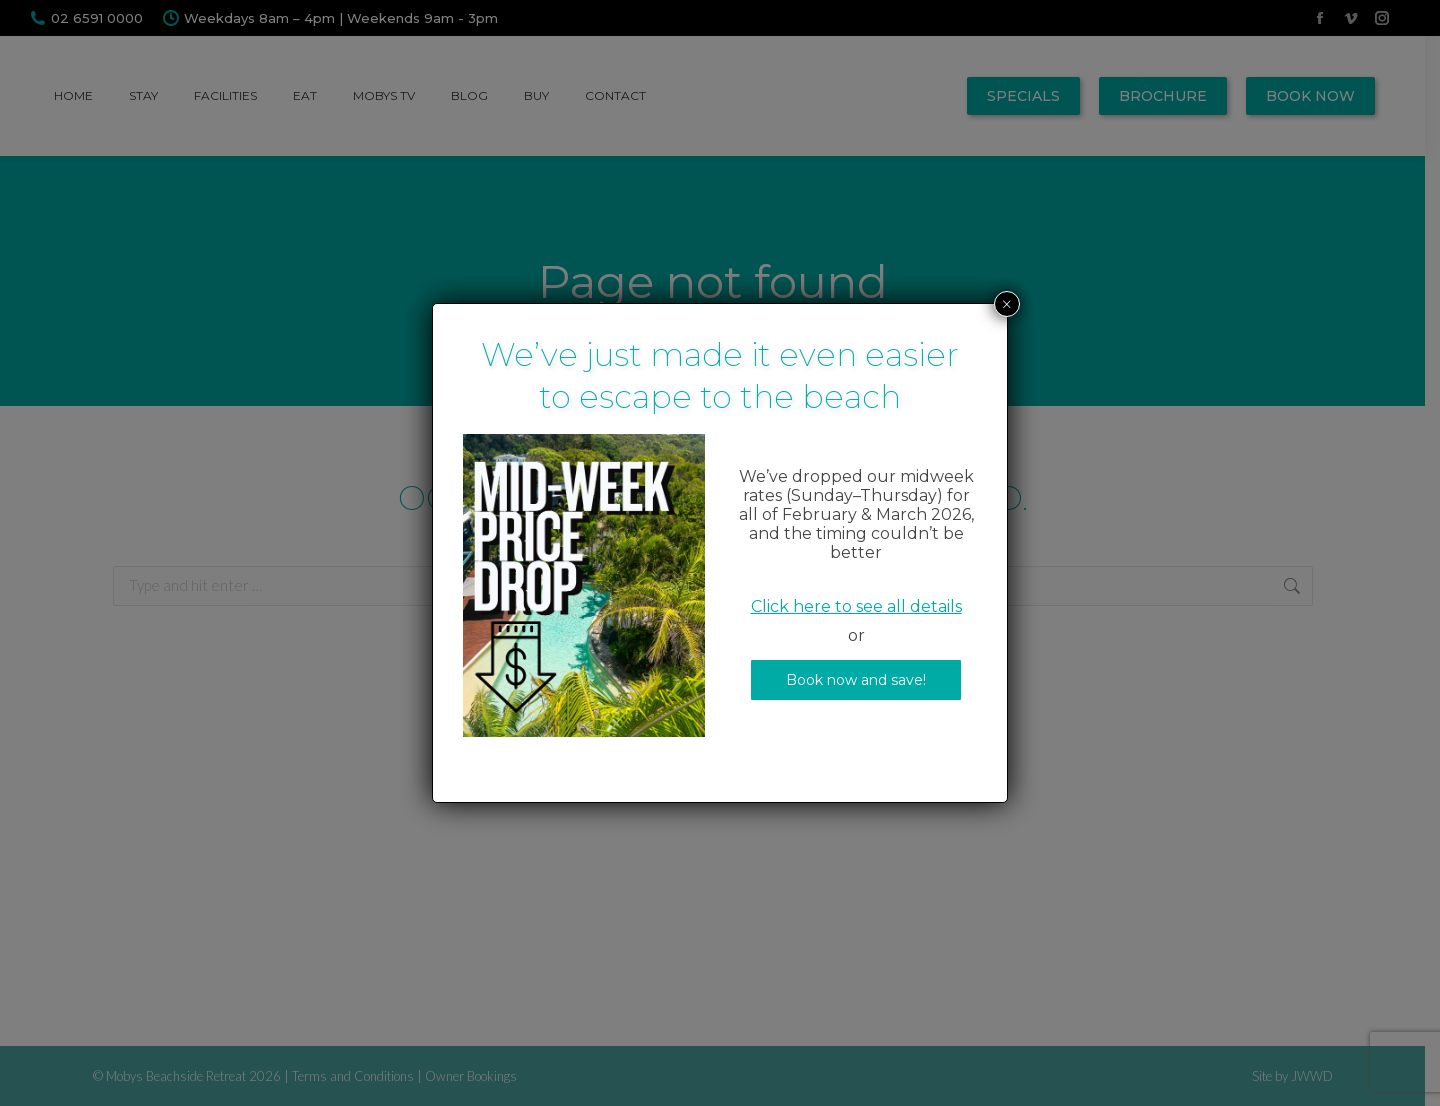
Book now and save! (856, 680)
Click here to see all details (856, 606)
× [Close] (1007, 304)
